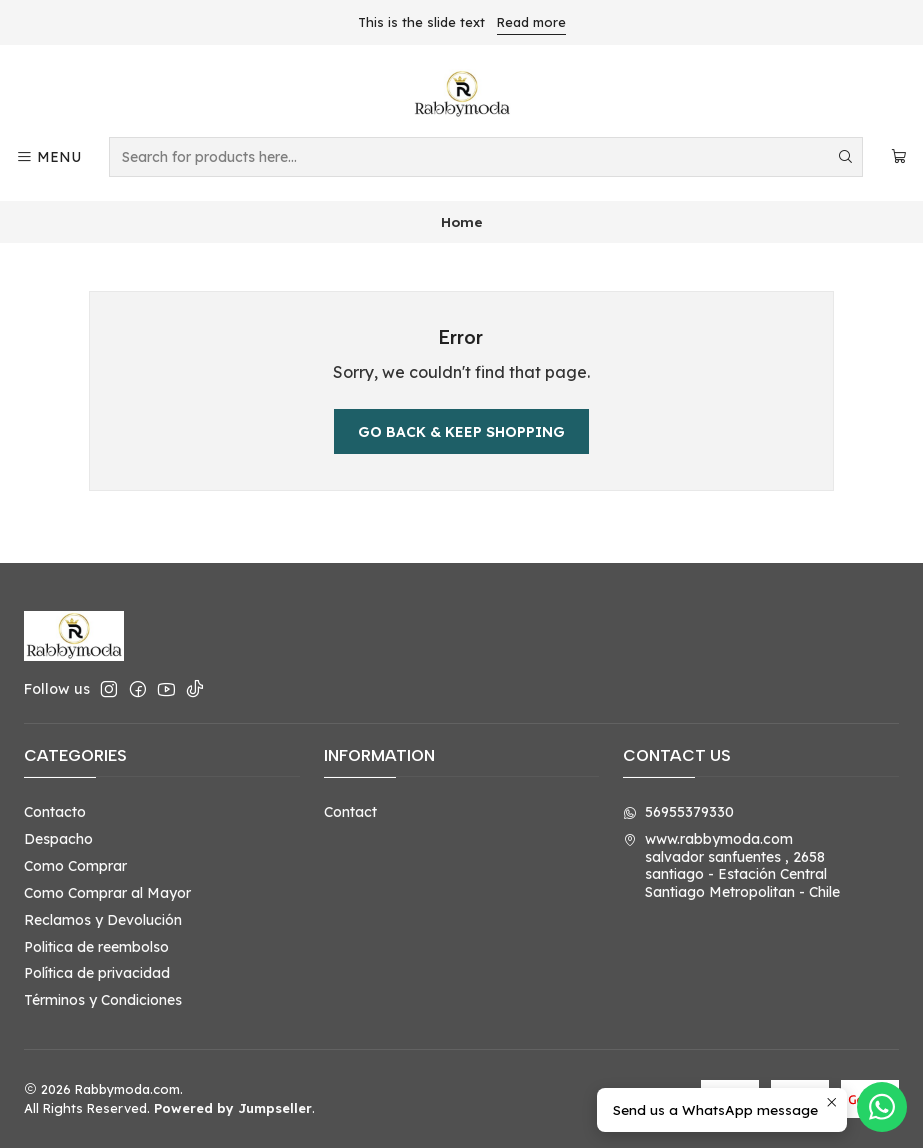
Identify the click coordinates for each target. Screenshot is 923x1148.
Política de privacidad (97, 973)
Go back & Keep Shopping (461, 432)
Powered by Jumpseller (233, 1108)
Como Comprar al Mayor (107, 893)
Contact (350, 812)
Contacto (55, 812)
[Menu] (48, 157)
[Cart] (899, 157)
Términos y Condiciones (103, 1000)
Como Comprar (75, 866)
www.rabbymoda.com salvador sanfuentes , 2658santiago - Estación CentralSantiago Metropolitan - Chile (731, 865)
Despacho (58, 839)
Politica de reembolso (96, 947)
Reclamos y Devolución (103, 920)
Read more (531, 22)
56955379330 (678, 812)
